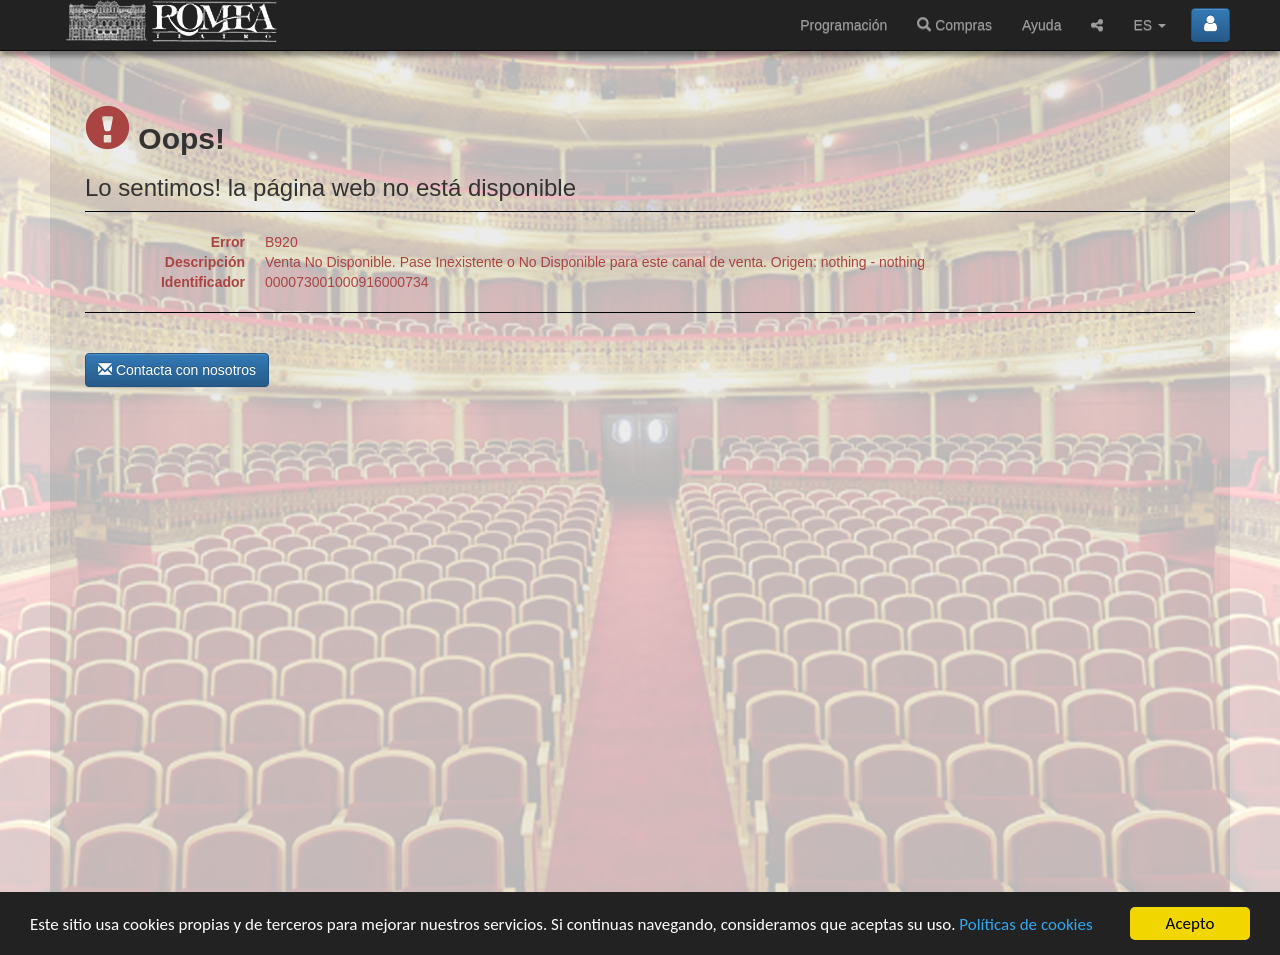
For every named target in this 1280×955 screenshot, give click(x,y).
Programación (843, 25)
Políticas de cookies (1025, 924)
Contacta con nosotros (177, 370)
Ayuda (1041, 25)
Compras (954, 25)
